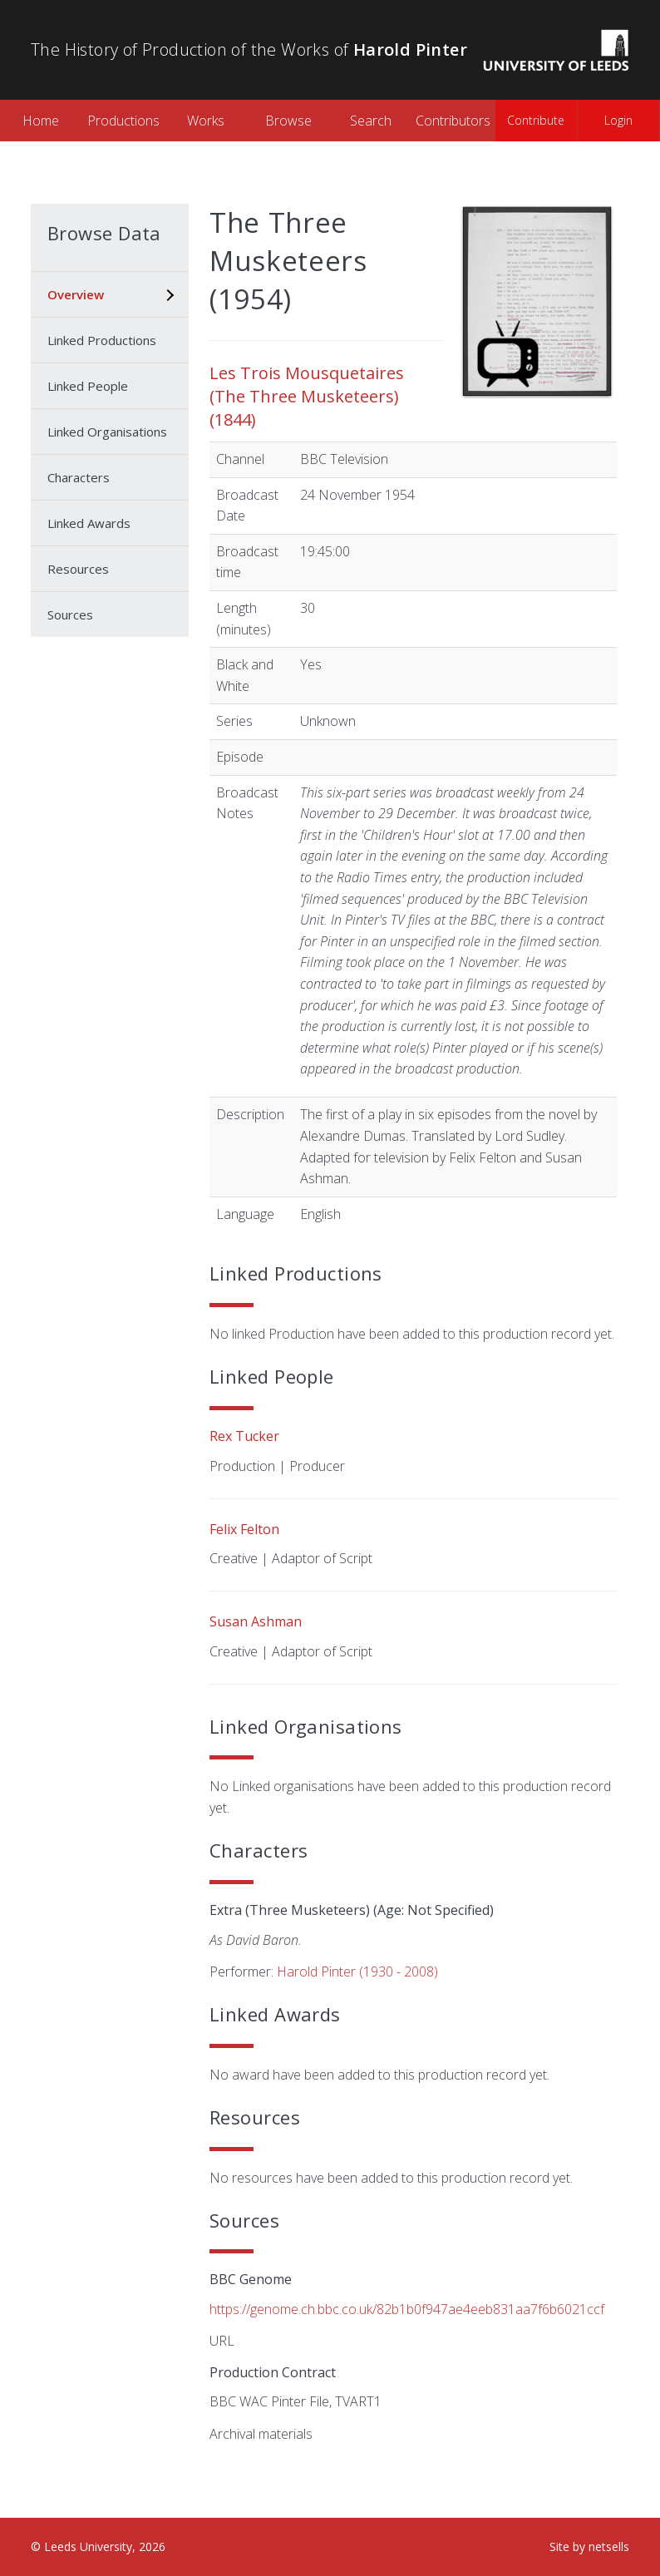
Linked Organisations (107, 431)
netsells (609, 2546)
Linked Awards (89, 523)
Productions (123, 120)
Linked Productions (101, 340)
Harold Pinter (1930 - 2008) (357, 1971)
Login (618, 120)
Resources (78, 568)
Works (205, 120)
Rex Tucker (244, 1436)
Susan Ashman (255, 1621)
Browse (288, 120)
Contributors (453, 120)
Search (371, 120)
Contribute (535, 120)
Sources (70, 614)
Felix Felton (244, 1529)
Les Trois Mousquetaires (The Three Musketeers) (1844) (306, 396)
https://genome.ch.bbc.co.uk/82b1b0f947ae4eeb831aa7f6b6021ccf (406, 2309)
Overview (75, 294)
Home (40, 120)
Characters (78, 477)
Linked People (87, 386)
